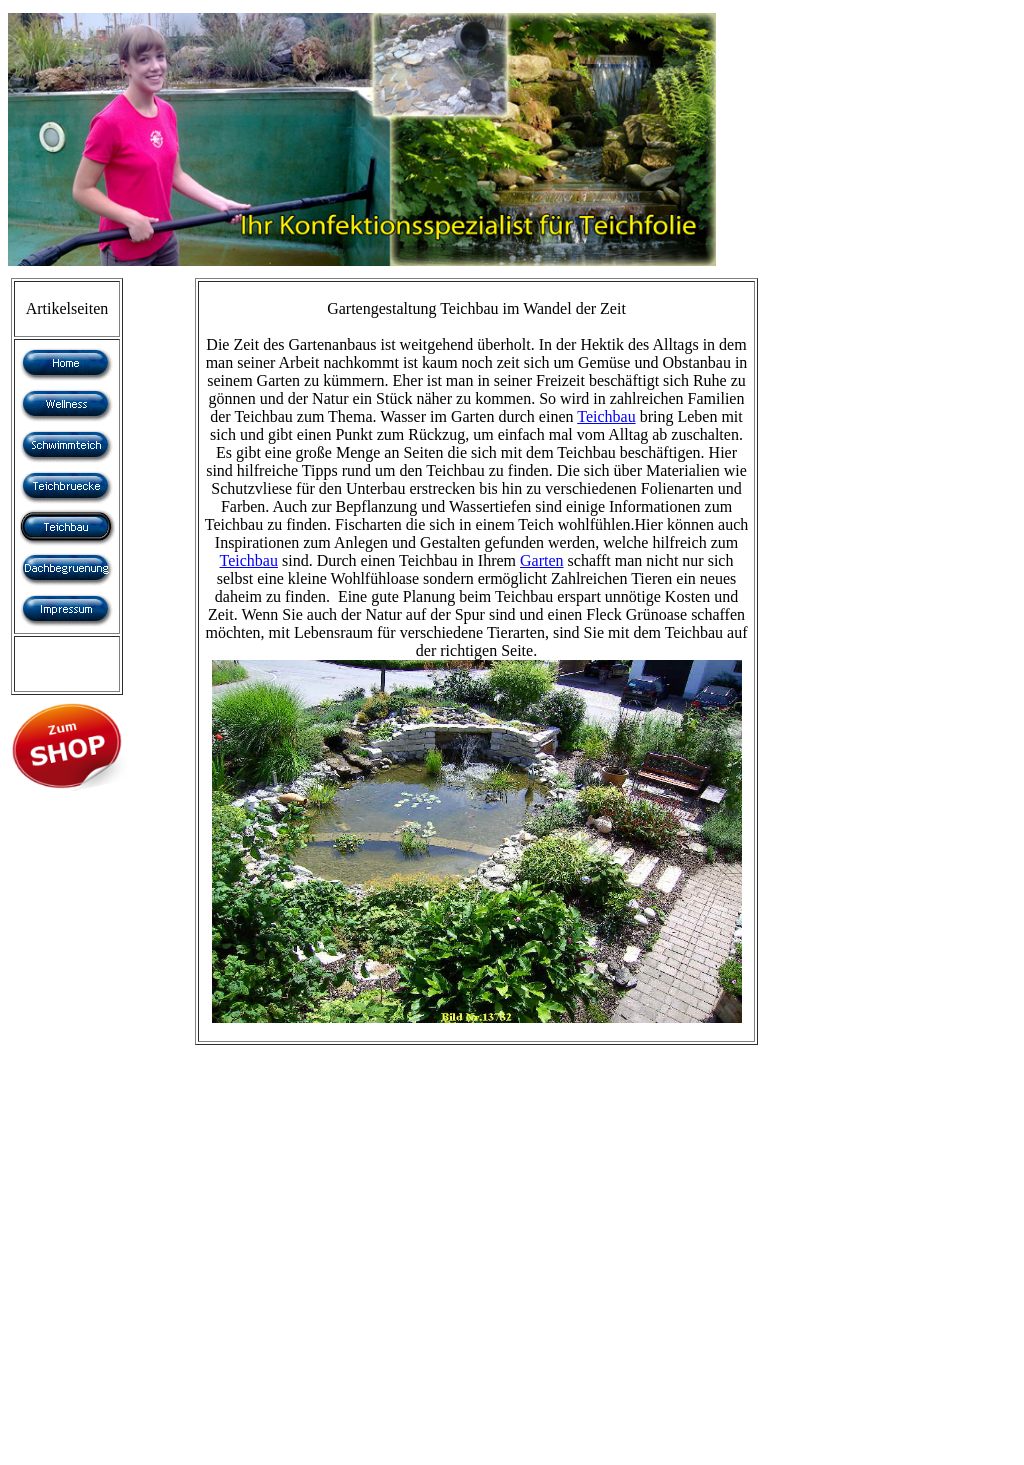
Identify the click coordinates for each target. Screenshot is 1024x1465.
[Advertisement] (93, 1107)
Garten (542, 560)
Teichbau (606, 416)
